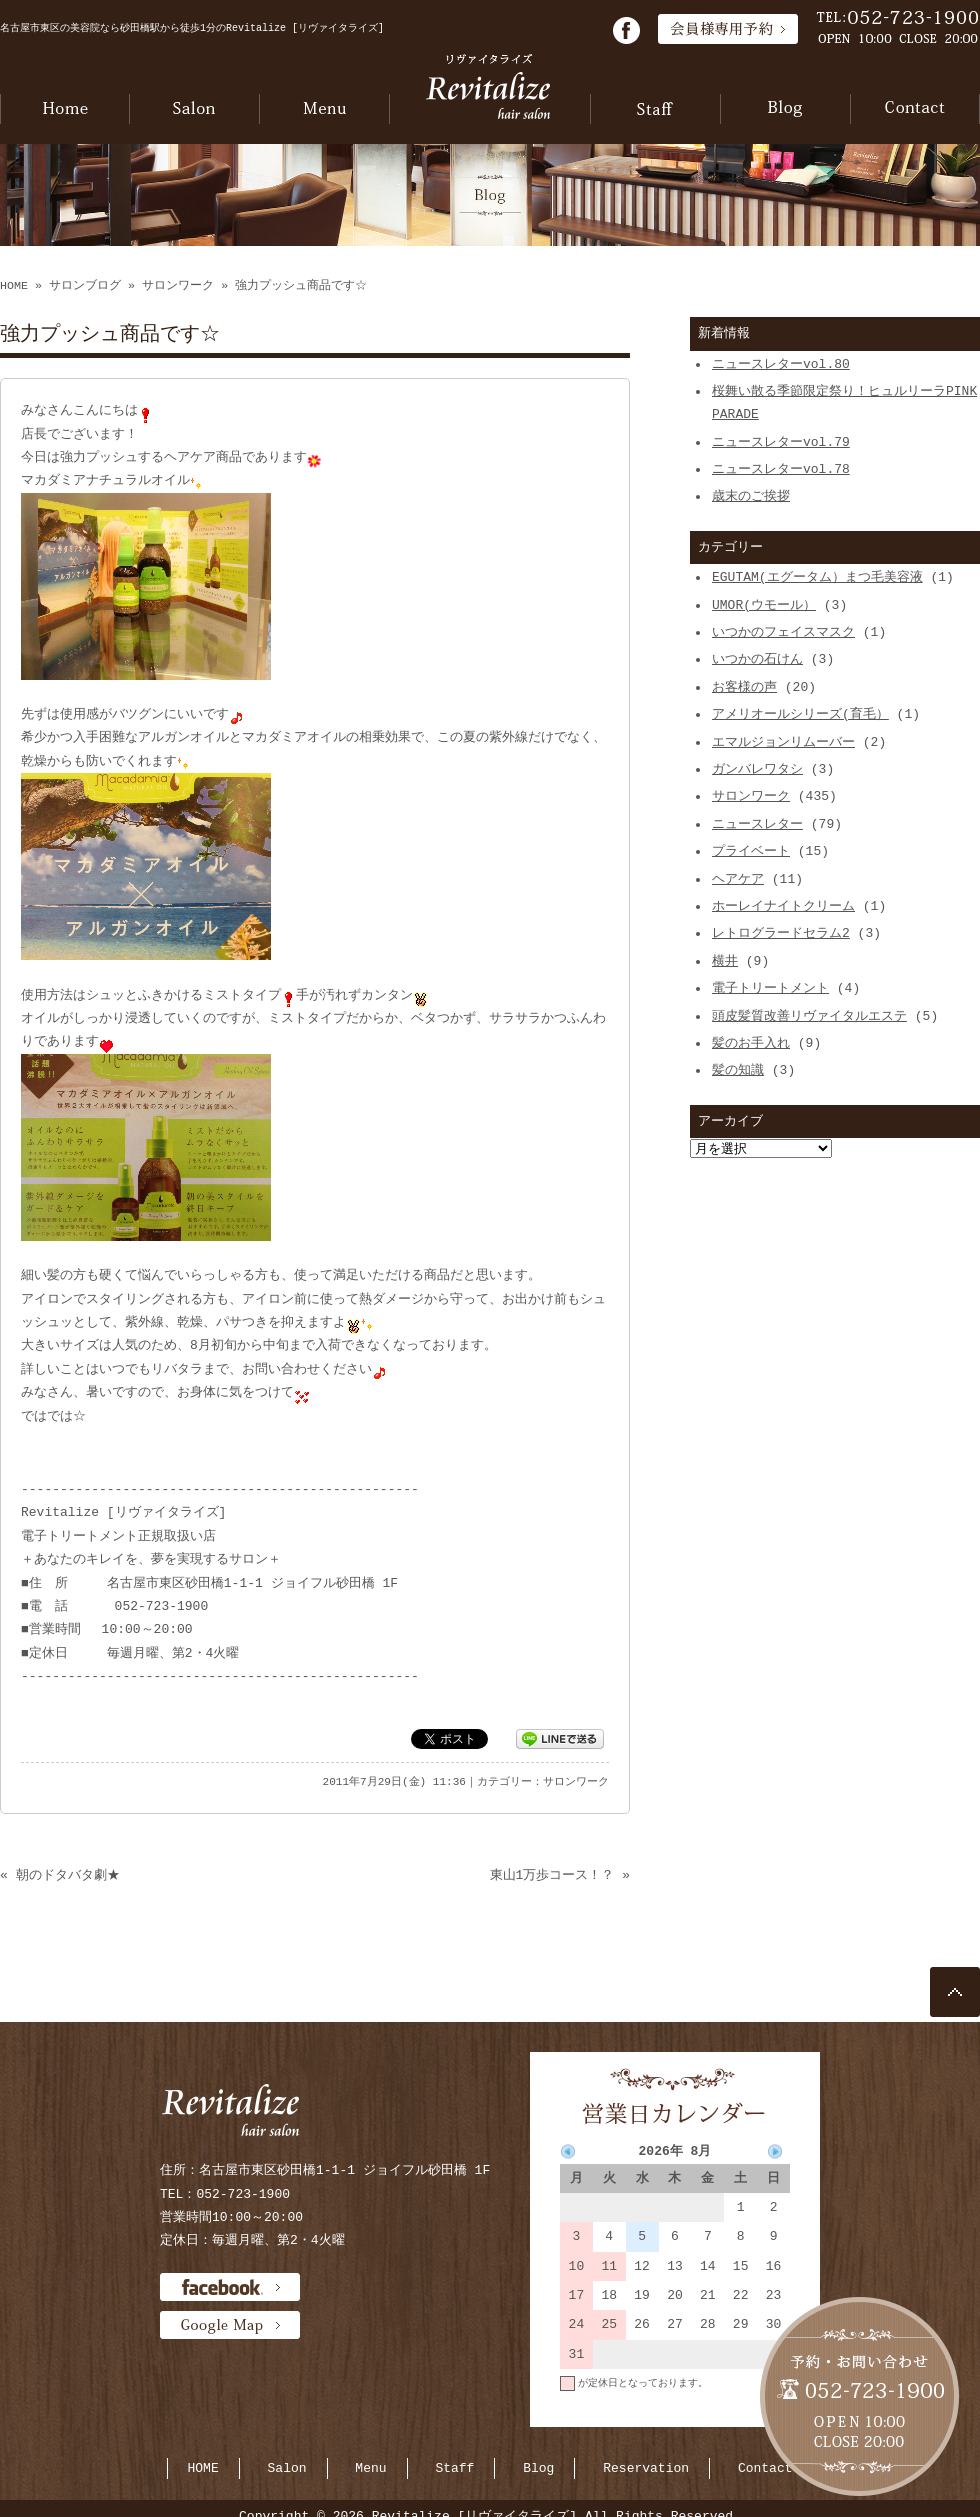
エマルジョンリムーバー (783, 742)
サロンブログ (85, 286)
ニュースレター (757, 824)
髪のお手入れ (751, 1043)
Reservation (646, 2468)
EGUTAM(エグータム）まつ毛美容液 (817, 577)
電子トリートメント (770, 988)
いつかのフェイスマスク (783, 632)
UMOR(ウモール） (764, 605)
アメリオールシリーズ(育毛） (800, 714)
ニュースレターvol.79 (781, 442)
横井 (725, 961)
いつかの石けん (757, 659)
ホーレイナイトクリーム (783, 906)
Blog (538, 2468)
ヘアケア (738, 879)
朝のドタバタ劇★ (68, 1875)
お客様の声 (744, 687)
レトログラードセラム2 (781, 933)
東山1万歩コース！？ (552, 1875)
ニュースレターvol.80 (781, 364)
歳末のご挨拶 (751, 496)
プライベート (751, 851)
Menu (370, 2468)
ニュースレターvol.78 (781, 469)
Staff (454, 2468)
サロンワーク (178, 286)
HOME (14, 286)
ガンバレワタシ (757, 769)
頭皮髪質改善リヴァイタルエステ (809, 1016)
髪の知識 (738, 1070)
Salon (287, 2468)
